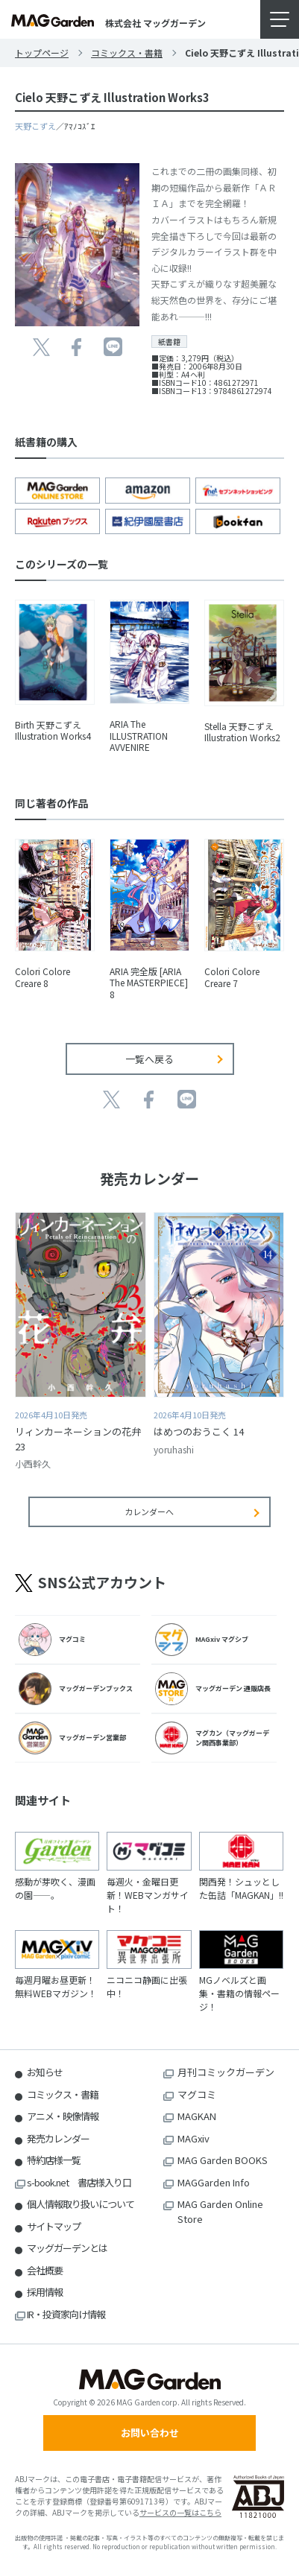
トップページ (42, 52)
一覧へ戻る (149, 1059)
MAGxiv (193, 2138)
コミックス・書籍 (127, 52)
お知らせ (45, 2072)
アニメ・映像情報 (62, 2116)
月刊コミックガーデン (225, 2072)
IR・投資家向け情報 (66, 2314)
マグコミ (196, 2094)
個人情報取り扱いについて (80, 2204)
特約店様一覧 (54, 2160)
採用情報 (45, 2292)
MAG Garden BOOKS (222, 2160)
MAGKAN (196, 2116)
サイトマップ (54, 2226)
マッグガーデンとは (67, 2248)
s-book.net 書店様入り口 (79, 2182)
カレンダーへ (149, 1511)
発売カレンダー (58, 2138)
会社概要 (45, 2270)
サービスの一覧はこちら (180, 2512)
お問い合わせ (150, 2433)
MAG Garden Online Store (220, 2211)
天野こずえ (35, 126)
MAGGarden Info (213, 2182)
